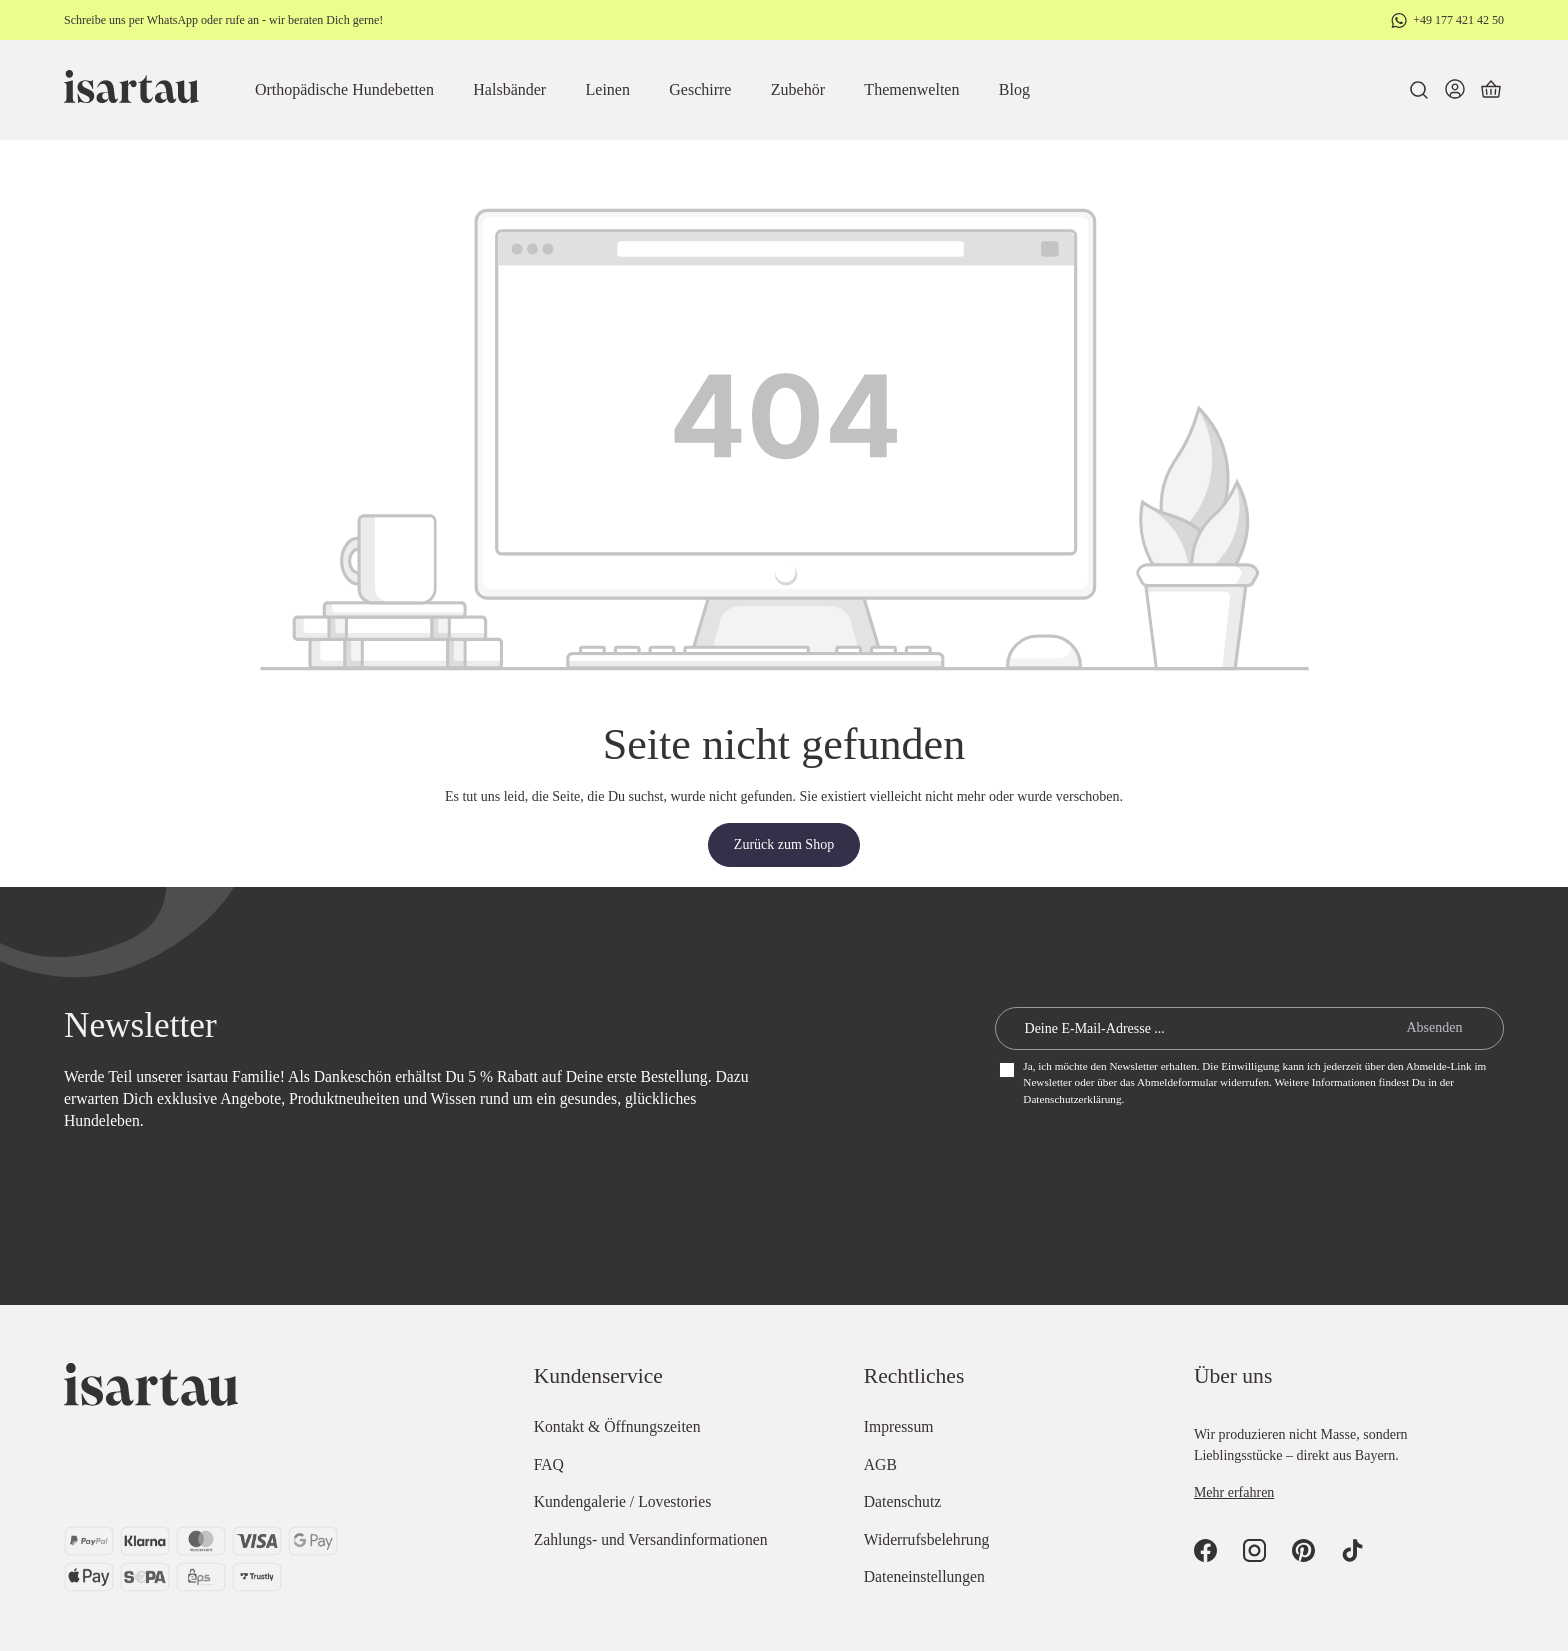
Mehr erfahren (1234, 1492)
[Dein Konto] (1455, 90)
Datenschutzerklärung (1072, 1099)
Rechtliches (914, 1376)
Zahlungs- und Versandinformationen (651, 1539)
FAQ (549, 1464)
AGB (880, 1464)
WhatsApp (172, 20)
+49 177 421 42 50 (1458, 20)
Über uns (1233, 1376)
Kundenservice (598, 1376)
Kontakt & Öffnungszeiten (617, 1426)
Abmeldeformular (1177, 1082)
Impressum (899, 1426)
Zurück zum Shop (784, 844)
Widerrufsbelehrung (927, 1539)
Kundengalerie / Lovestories (623, 1501)
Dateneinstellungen (924, 1576)
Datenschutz (902, 1501)
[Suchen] (1419, 90)
